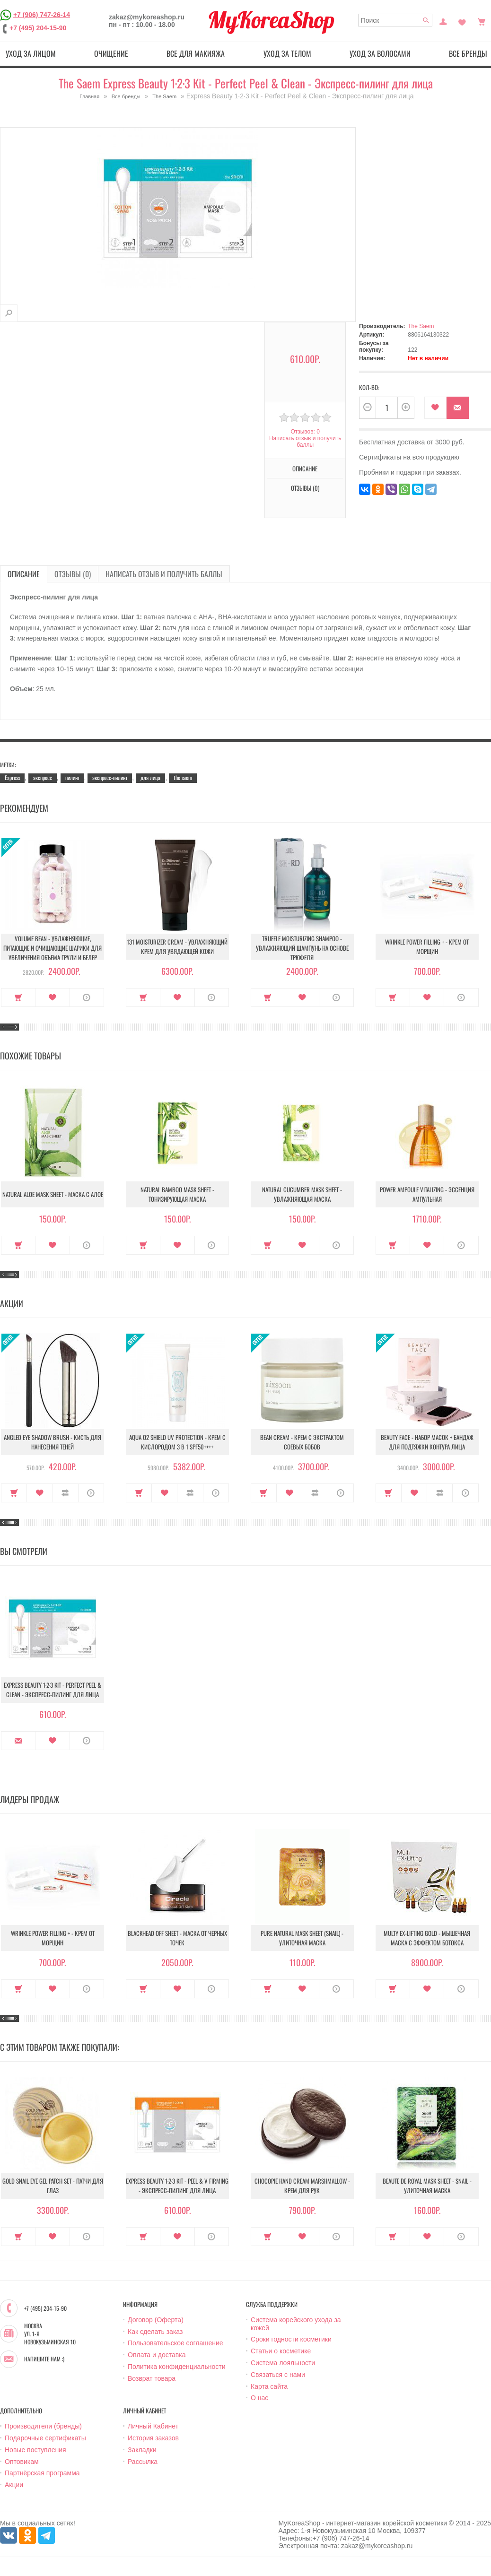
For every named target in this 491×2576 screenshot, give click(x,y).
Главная (89, 96)
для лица (150, 777)
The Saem (164, 96)
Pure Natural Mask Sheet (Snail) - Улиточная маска (302, 1937)
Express (12, 777)
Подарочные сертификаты (45, 2438)
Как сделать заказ (155, 2331)
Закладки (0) (462, 20)
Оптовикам (22, 2461)
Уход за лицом (31, 53)
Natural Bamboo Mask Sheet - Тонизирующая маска (177, 1194)
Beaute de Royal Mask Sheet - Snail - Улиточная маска (427, 2185)
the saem (183, 777)
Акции (14, 2485)
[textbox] (395, 20)
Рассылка (143, 2461)
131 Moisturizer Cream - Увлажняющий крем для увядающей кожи (177, 946)
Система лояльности (283, 2363)
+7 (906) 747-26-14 (41, 14)
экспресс (42, 777)
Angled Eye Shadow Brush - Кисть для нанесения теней (52, 1441)
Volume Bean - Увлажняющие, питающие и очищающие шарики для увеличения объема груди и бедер (52, 948)
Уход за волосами (380, 53)
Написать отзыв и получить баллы (305, 441)
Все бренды (126, 96)
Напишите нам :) (44, 2359)
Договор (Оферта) (156, 2320)
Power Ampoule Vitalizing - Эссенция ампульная (427, 1194)
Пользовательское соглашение (175, 2343)
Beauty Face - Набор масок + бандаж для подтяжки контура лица (427, 1441)
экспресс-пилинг (109, 777)
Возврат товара (151, 2378)
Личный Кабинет (153, 2426)
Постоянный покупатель (443, 20)
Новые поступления (35, 2450)
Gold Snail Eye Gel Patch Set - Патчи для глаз (52, 2185)
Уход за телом (287, 53)
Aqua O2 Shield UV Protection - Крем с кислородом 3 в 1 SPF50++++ (177, 1441)
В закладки (435, 408)
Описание (304, 468)
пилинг (72, 777)
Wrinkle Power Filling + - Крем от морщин (427, 946)
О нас (259, 2398)
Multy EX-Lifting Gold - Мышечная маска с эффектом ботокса (427, 1937)
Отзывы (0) (305, 488)
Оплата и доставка (156, 2355)
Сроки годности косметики (291, 2339)
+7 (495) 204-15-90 (37, 28)
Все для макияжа (196, 53)
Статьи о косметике (281, 2351)
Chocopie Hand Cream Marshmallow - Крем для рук (302, 2185)
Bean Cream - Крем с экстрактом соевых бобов (302, 1441)
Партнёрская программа (42, 2473)
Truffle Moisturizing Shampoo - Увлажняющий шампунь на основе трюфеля (302, 948)
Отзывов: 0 (305, 431)
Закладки (142, 2450)
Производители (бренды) (43, 2426)
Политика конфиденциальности (177, 2366)
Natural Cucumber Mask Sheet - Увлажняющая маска (302, 1194)
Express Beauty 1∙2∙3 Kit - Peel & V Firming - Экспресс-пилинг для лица (177, 2185)
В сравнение (66, 1492)
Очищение (111, 53)
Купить (18, 997)
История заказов (153, 2438)
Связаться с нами (278, 2374)
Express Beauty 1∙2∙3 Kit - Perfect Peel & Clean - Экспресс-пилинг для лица (52, 1689)
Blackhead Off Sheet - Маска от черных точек (177, 1937)
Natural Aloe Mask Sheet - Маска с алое (52, 1194)
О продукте (87, 997)
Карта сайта (269, 2386)
